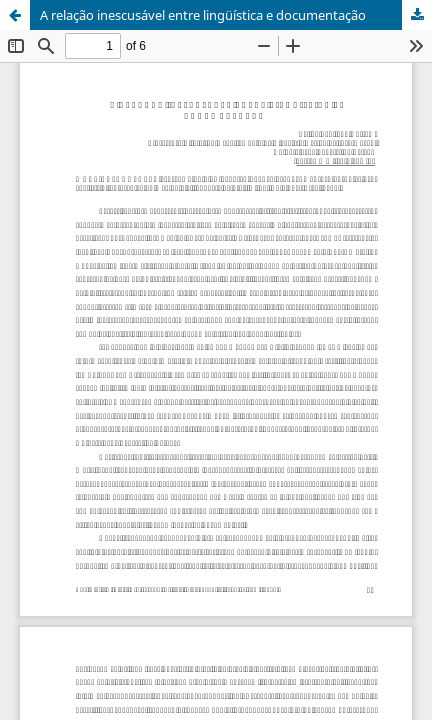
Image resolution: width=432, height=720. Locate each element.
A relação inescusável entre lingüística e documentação (203, 15)
